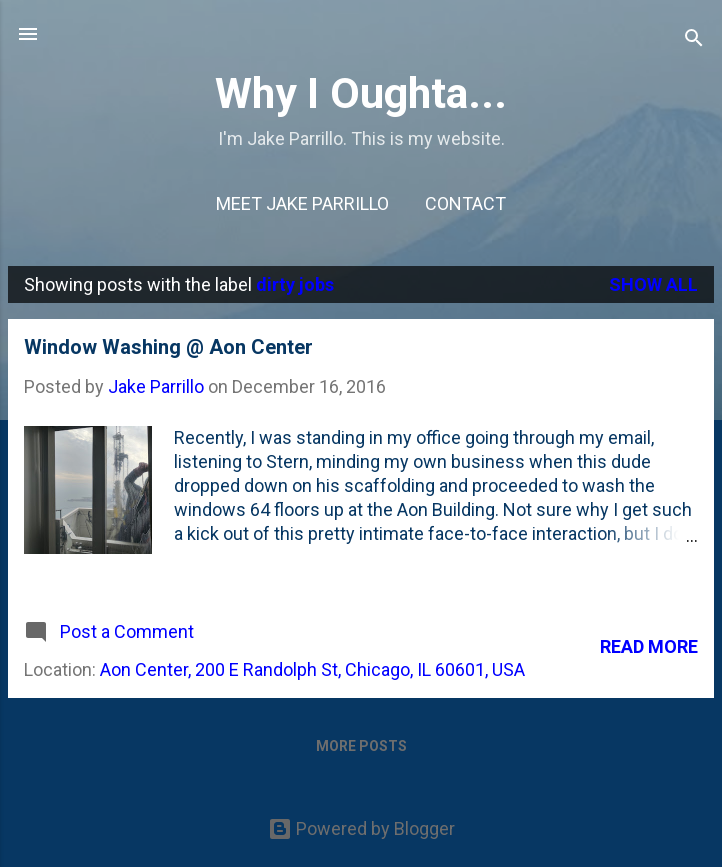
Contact (465, 203)
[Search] (694, 40)
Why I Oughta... (361, 93)
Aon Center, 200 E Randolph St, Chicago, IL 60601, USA (312, 669)
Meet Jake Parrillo (302, 203)
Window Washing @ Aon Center (168, 347)
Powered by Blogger (361, 828)
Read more (649, 646)
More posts (361, 746)
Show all (653, 284)
